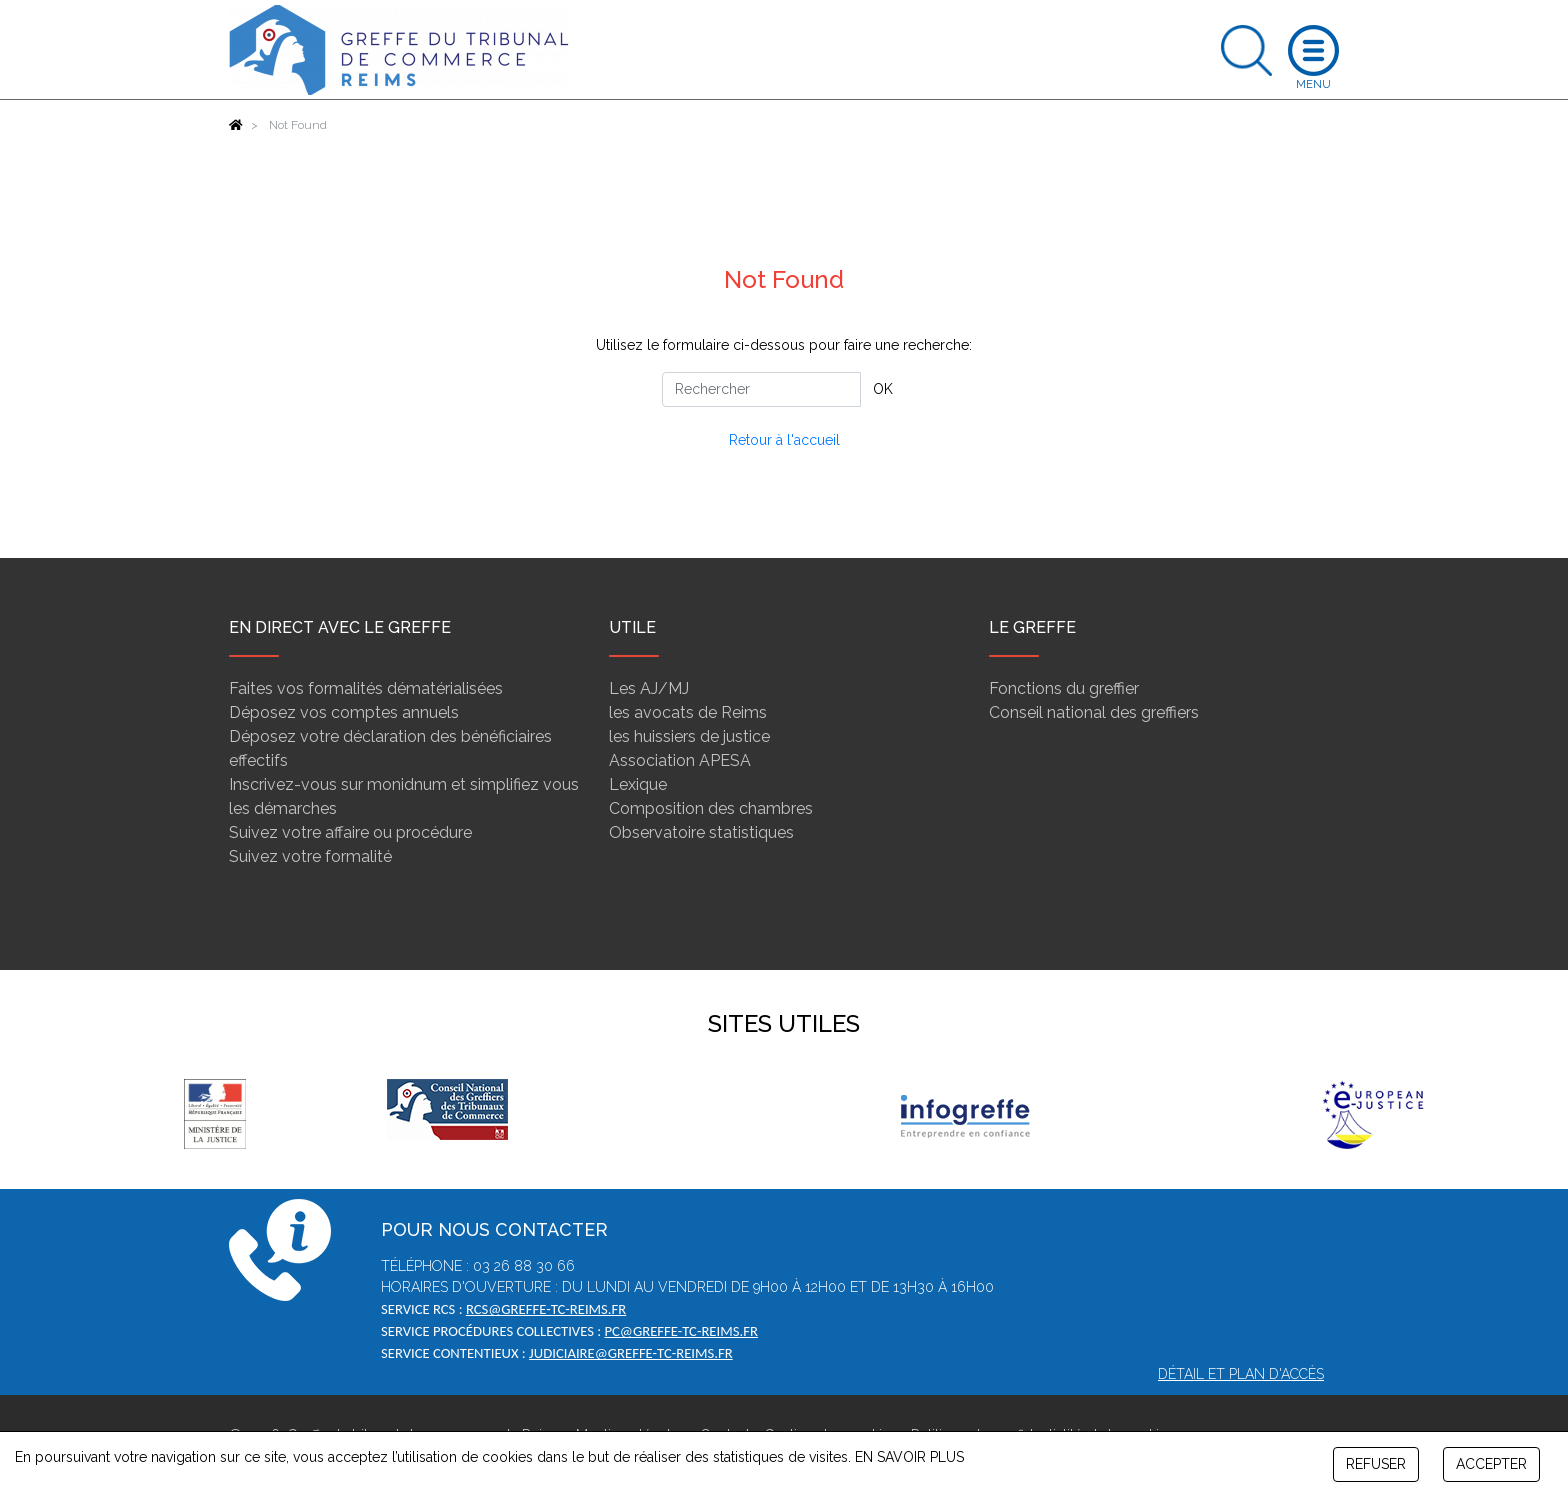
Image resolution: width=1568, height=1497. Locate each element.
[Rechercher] (761, 389)
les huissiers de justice (689, 736)
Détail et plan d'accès (1241, 1374)
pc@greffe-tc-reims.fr (680, 1331)
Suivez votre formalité (310, 856)
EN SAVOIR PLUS (909, 1457)
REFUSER (1376, 1464)
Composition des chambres (711, 808)
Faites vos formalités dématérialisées (366, 688)
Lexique (638, 784)
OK (883, 389)
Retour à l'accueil (784, 440)
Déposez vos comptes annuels (344, 712)
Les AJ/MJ (649, 688)
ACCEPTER (1491, 1464)
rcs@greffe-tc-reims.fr (546, 1309)
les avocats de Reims (688, 712)
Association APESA (680, 760)
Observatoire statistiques (701, 832)
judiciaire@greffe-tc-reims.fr (631, 1353)
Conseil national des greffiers (1094, 712)
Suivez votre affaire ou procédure (350, 832)
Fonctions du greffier (1064, 688)
